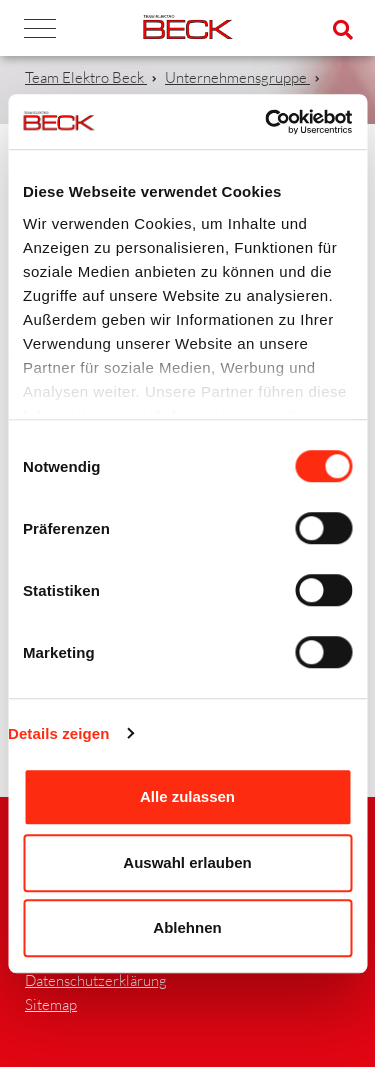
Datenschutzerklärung (96, 980)
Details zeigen (58, 733)
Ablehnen (187, 927)
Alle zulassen (187, 796)
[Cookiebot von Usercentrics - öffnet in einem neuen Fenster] (267, 122)
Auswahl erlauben (187, 862)
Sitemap (51, 1004)
